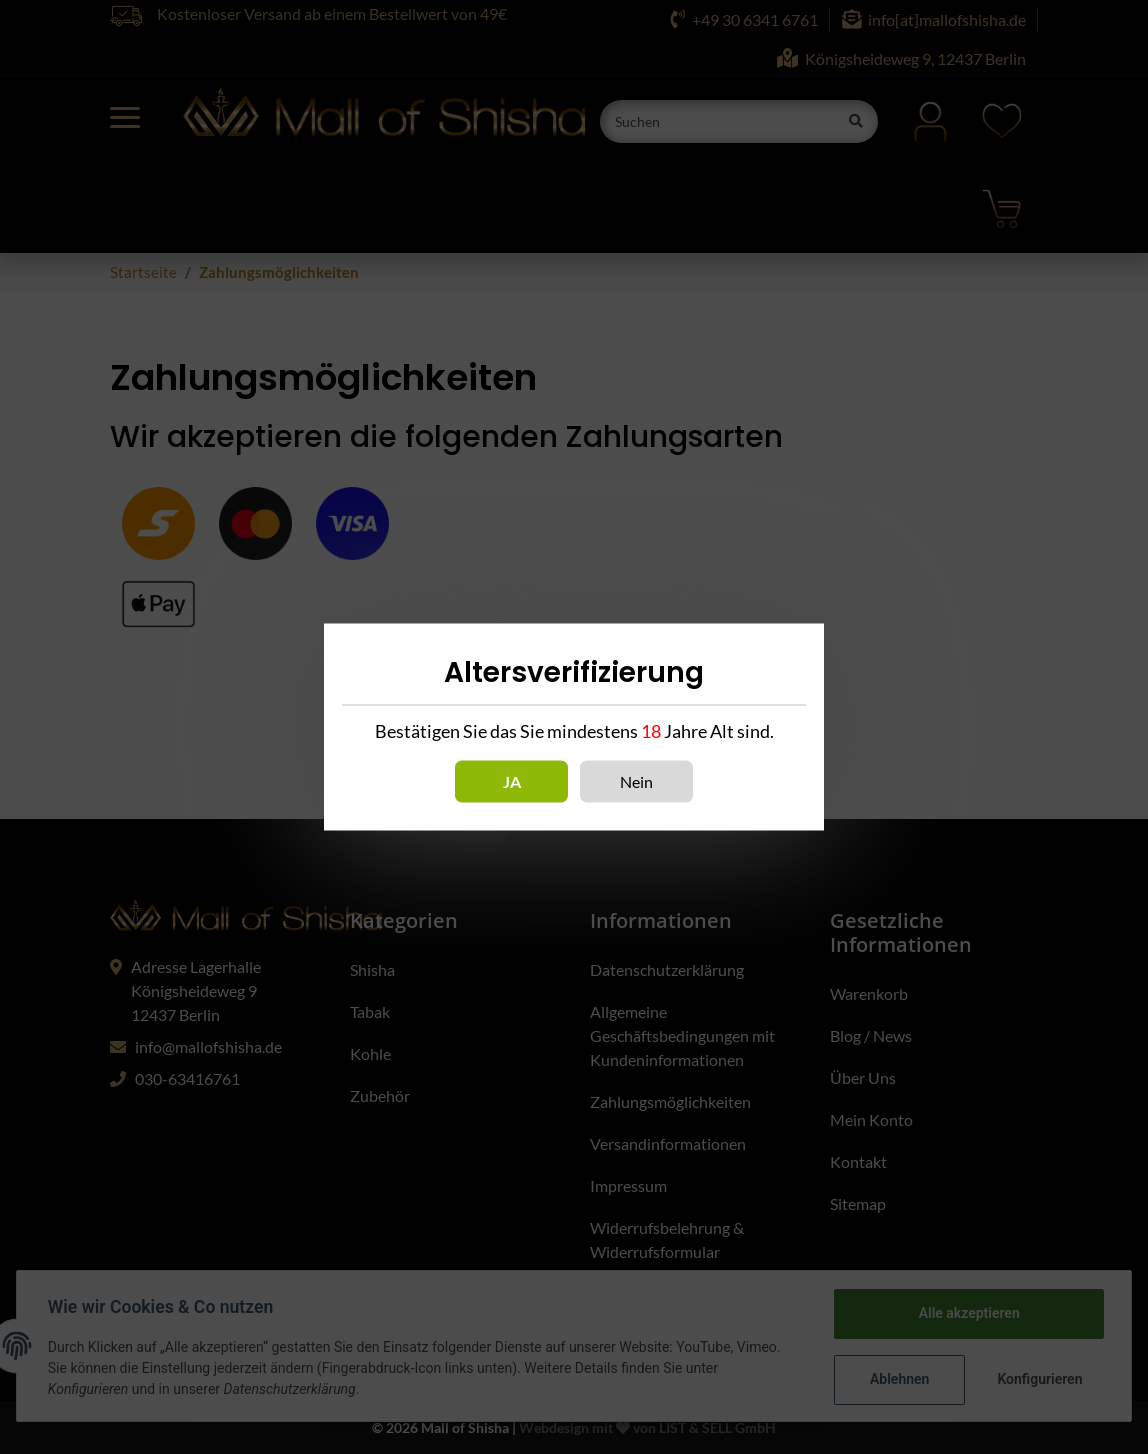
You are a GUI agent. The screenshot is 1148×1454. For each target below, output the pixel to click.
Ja (512, 781)
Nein (636, 781)
